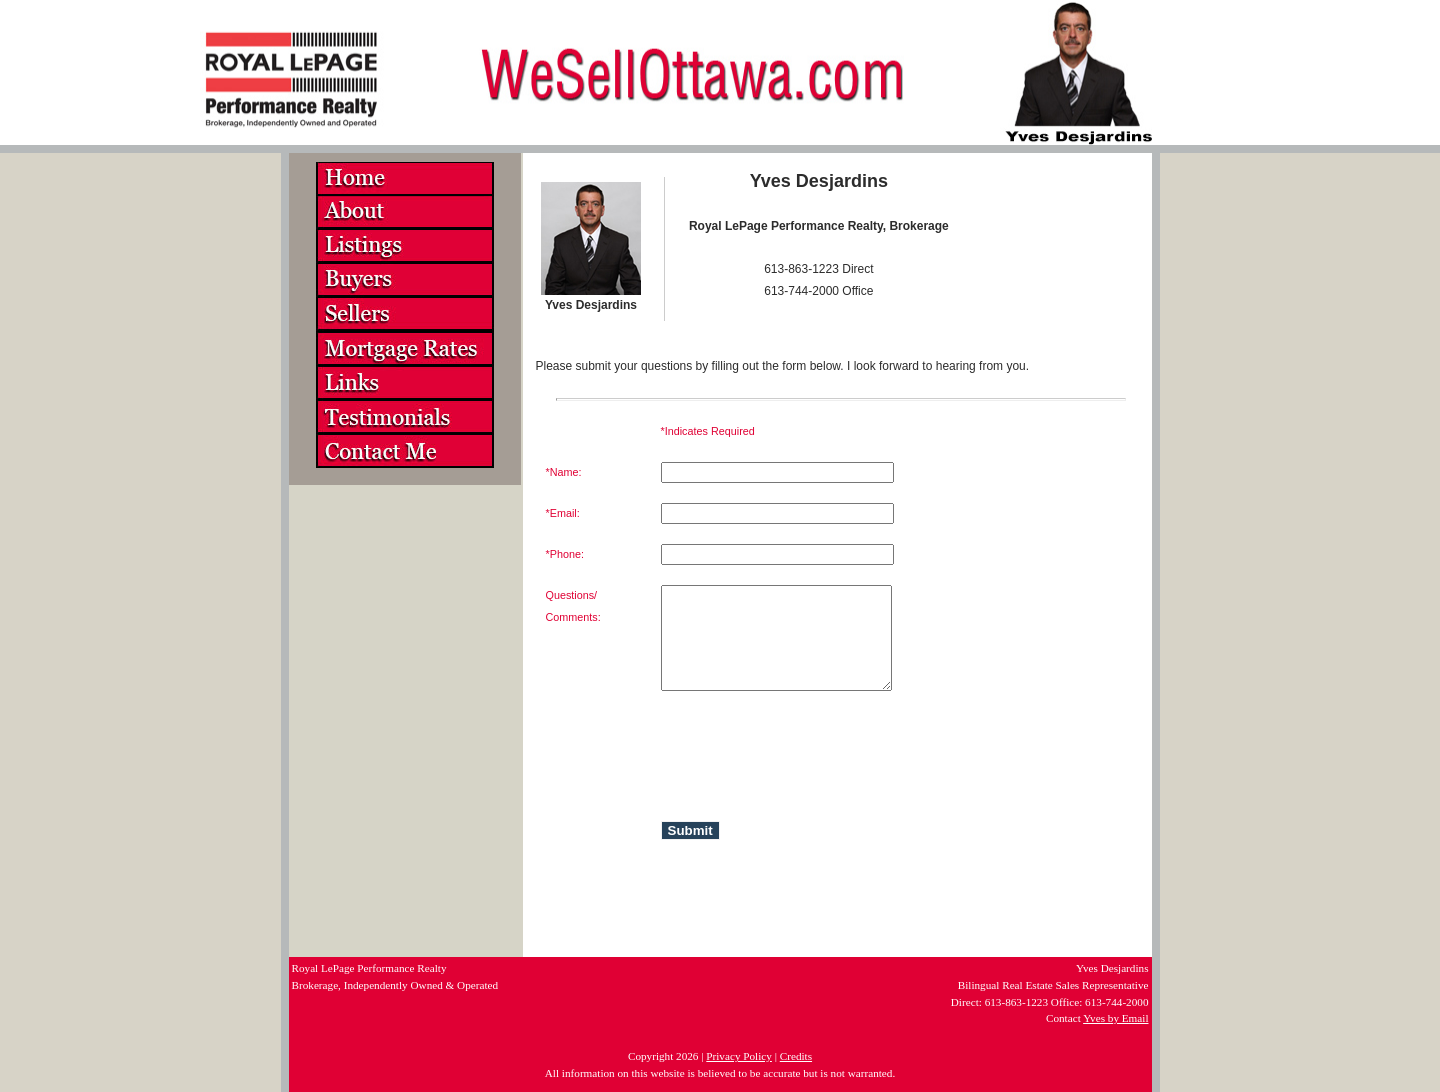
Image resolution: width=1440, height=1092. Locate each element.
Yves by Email (1115, 1018)
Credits (796, 1056)
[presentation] (757, 750)
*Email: (563, 513)
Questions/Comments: (573, 606)
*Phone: (565, 554)
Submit (690, 830)
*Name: (564, 472)
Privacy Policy (739, 1056)
